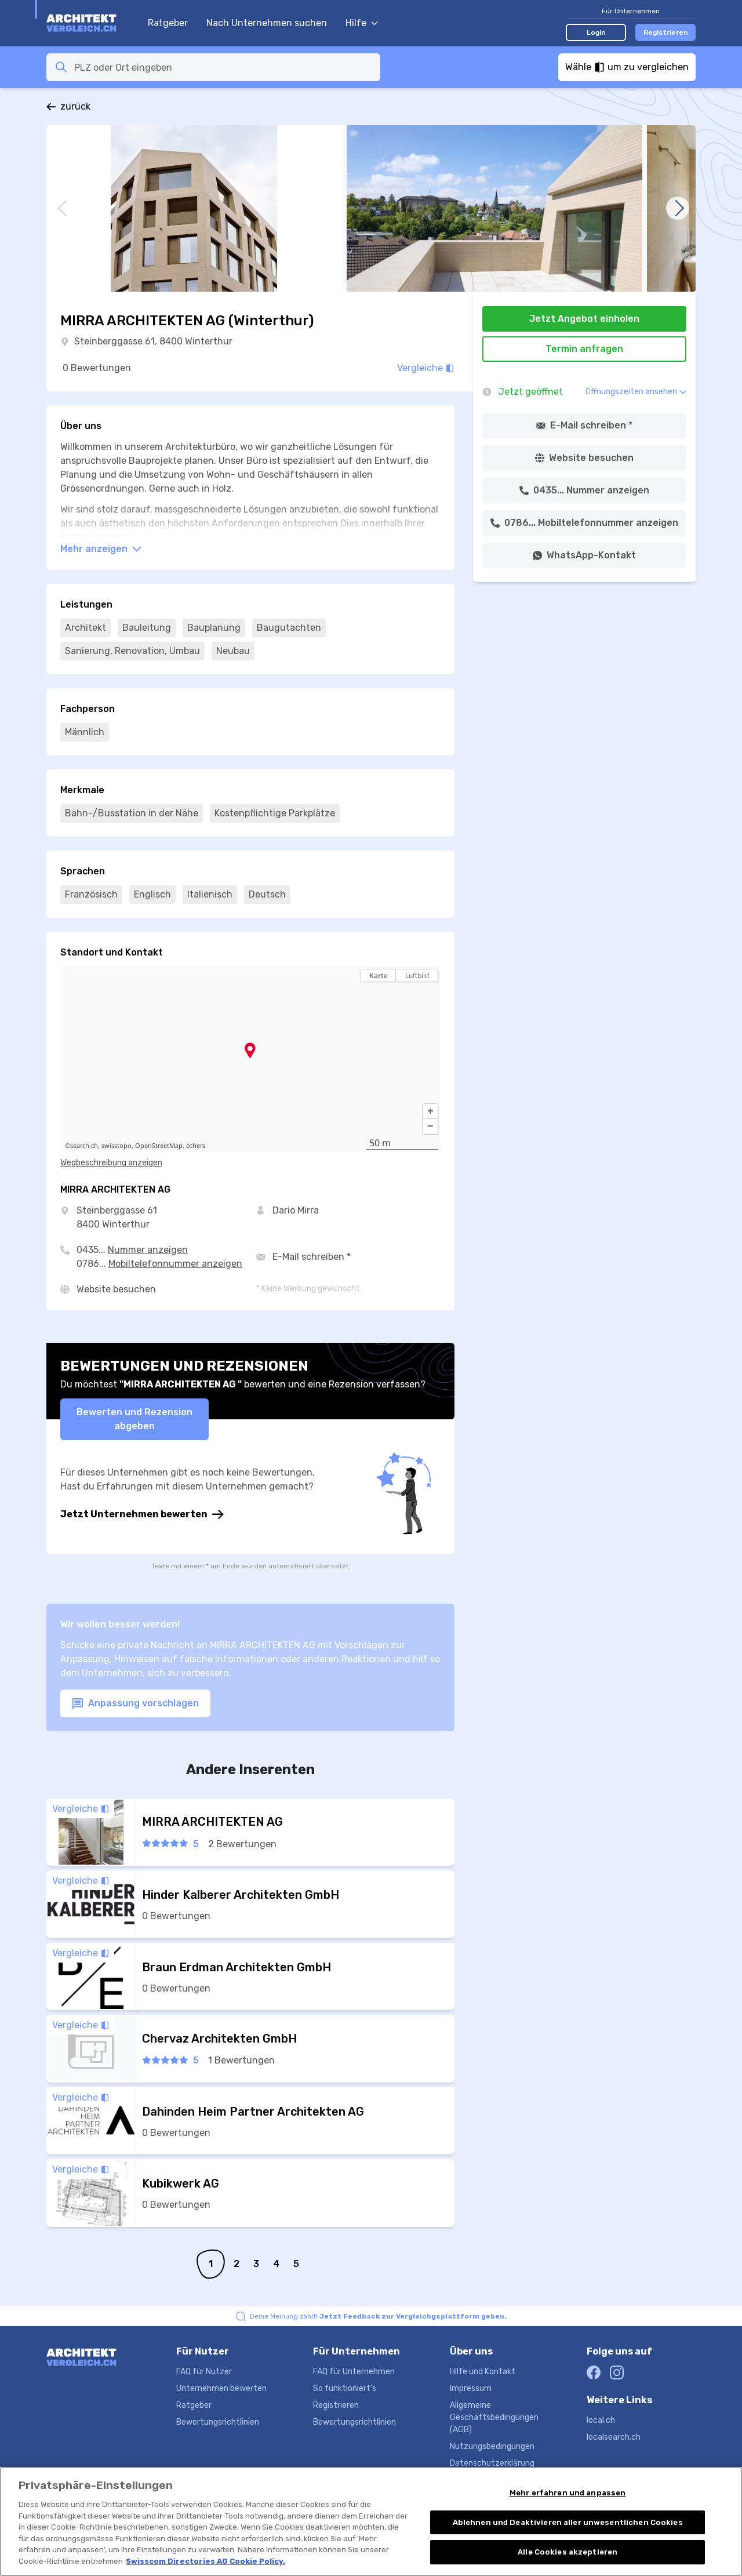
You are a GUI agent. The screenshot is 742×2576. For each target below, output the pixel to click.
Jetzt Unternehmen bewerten (142, 1514)
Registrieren (665, 32)
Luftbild (417, 975)
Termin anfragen (584, 348)
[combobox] (223, 67)
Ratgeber (168, 22)
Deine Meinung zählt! (378, 2316)
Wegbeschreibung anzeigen (111, 1163)
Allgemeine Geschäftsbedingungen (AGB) (494, 2417)
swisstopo (116, 1146)
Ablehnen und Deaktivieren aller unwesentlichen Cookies (568, 2535)
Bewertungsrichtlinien (217, 2422)
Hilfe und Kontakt (482, 2372)
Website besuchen (116, 1289)
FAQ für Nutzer (204, 2372)
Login (596, 32)
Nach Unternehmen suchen (266, 22)
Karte (378, 975)
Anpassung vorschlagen (135, 1704)
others (195, 1146)
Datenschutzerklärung (492, 2463)
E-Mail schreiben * (311, 1256)
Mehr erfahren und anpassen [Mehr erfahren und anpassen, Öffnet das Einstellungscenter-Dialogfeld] (567, 2506)
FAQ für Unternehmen (354, 2372)
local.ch (601, 2420)
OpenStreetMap (159, 1146)
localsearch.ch (614, 2437)
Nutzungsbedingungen (492, 2446)
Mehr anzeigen (100, 548)
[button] (430, 1111)
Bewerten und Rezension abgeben (134, 1419)
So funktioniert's (344, 2388)
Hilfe (361, 22)
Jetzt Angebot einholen (584, 318)
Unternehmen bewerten (221, 2388)
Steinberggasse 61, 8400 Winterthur (153, 341)
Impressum (471, 2388)
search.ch (84, 1146)
